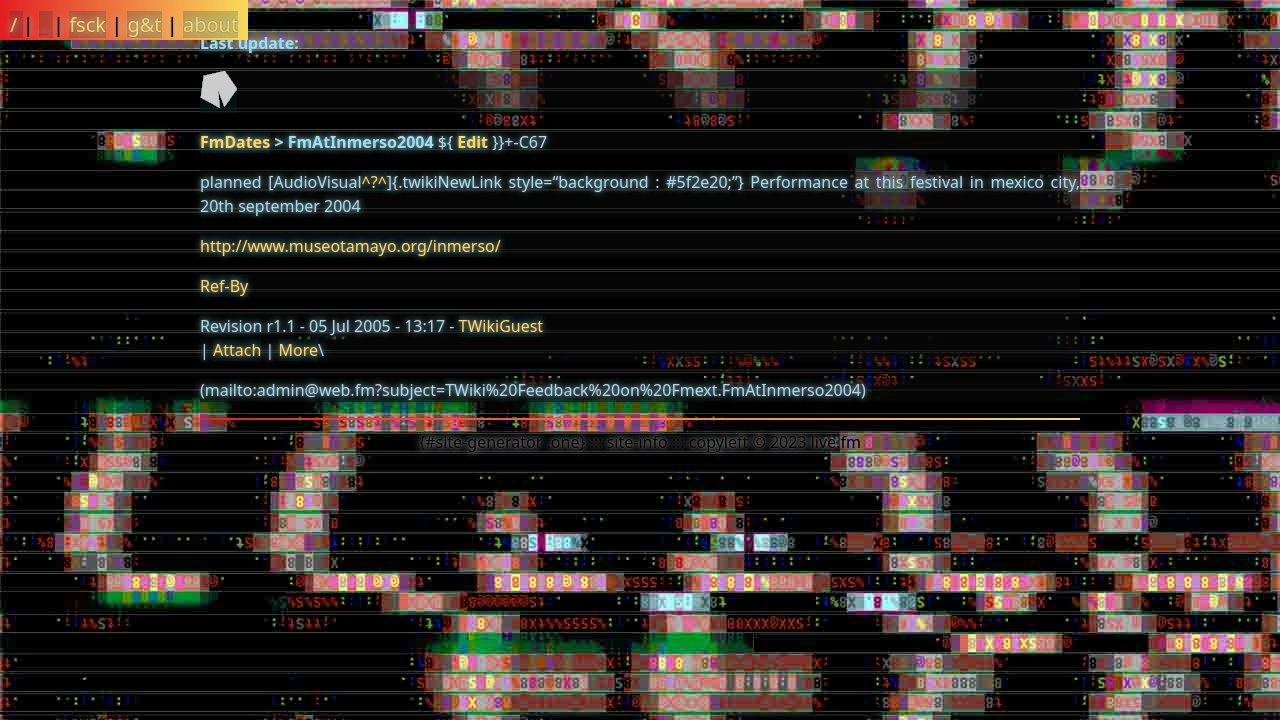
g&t (144, 24)
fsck (87, 24)
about (210, 24)
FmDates (235, 142)
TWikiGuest (501, 326)
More (298, 350)
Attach (237, 350)
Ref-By (224, 286)
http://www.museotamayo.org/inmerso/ (350, 246)
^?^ (374, 182)
